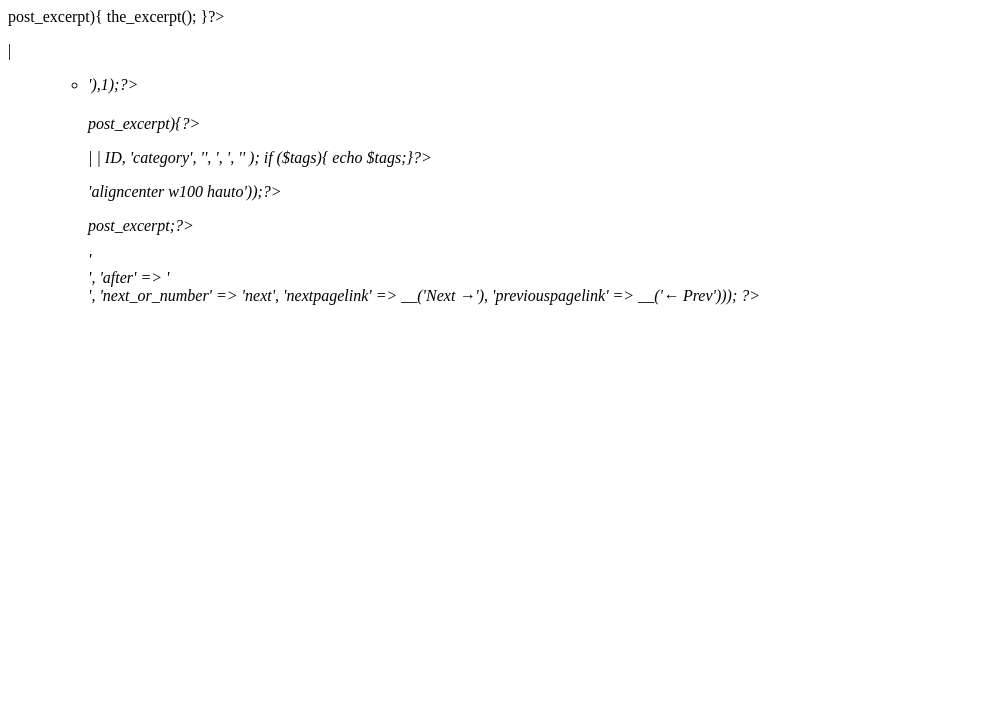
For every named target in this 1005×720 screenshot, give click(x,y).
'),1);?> (542, 190)
